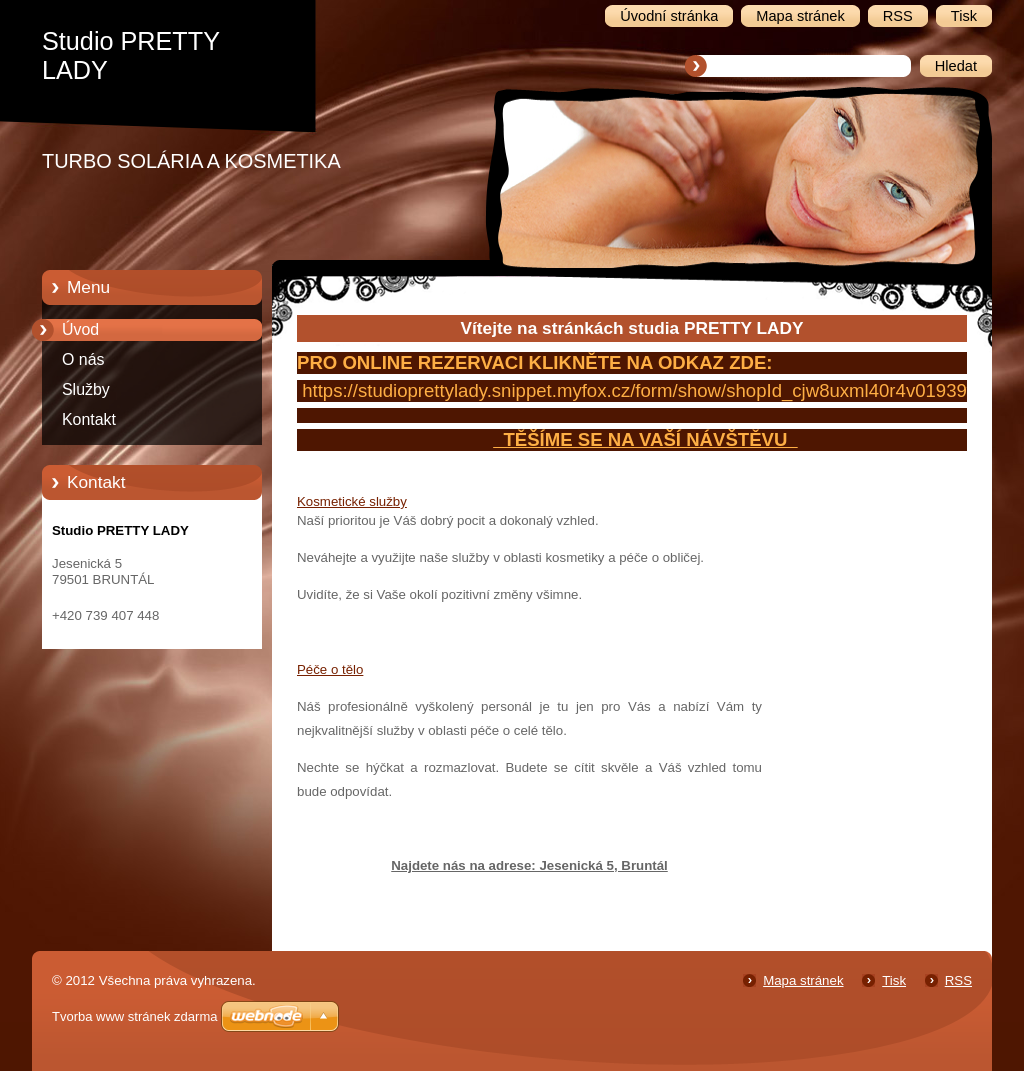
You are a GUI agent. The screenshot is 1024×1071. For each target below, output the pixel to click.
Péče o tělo (330, 669)
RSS (958, 980)
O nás (83, 359)
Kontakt (89, 419)
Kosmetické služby (352, 501)
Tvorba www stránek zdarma (134, 1016)
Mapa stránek (803, 980)
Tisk (894, 980)
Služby (86, 389)
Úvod (80, 329)
